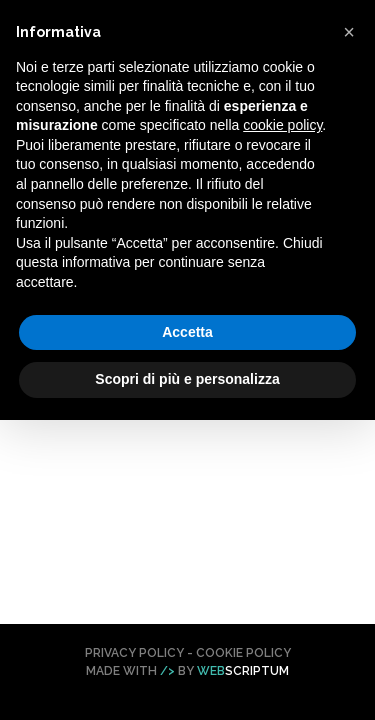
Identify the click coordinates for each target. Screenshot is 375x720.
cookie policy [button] (282, 125)
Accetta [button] (187, 332)
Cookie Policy (243, 653)
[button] (349, 32)
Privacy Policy (134, 653)
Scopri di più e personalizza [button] (187, 379)
